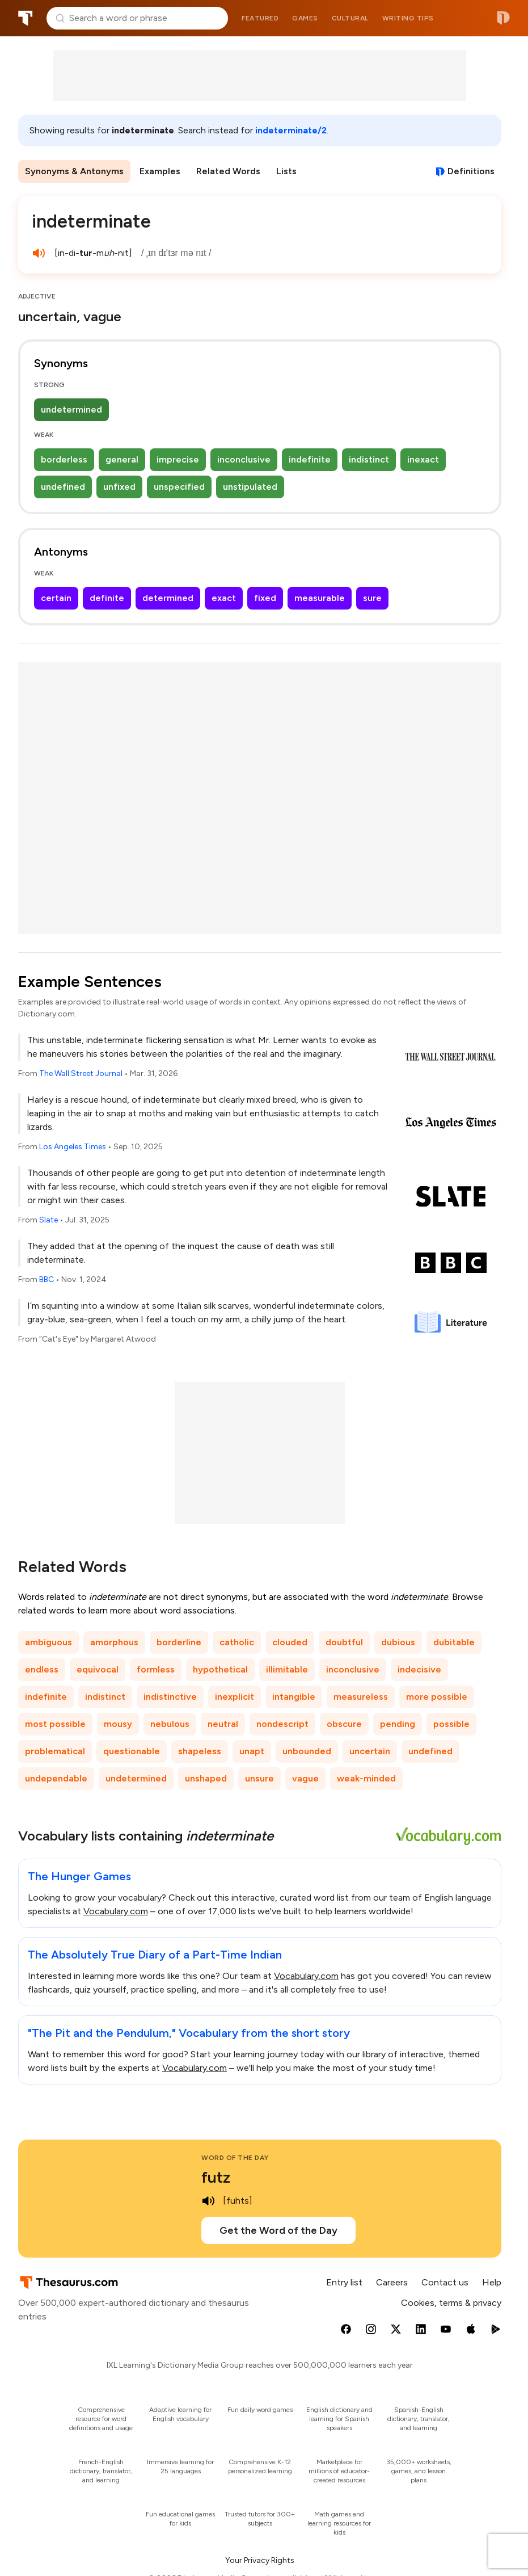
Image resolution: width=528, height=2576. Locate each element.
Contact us (444, 2282)
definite (107, 597)
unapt (251, 1751)
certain (56, 597)
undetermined (71, 409)
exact (224, 597)
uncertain (369, 1751)
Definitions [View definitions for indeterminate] (471, 171)
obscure (344, 1723)
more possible (436, 1696)
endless (41, 1669)
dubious (398, 1642)
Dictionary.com (503, 18)
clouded (289, 1642)
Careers (392, 2282)
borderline (179, 1642)
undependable (56, 1778)
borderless (64, 459)
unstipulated (250, 486)
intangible (293, 1696)
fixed (265, 597)
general (121, 459)
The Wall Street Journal (81, 1073)
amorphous (114, 1642)
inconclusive (244, 459)
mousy (118, 1723)
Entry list (344, 2282)
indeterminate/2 (291, 130)
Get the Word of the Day (278, 2230)
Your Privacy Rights (259, 2560)
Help (491, 2282)
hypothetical (220, 1669)
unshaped (206, 1778)
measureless (360, 1696)
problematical (55, 1751)
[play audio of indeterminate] (38, 253)
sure (372, 597)
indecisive (419, 1669)
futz (215, 2177)
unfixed (119, 486)
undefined (63, 486)
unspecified (179, 486)
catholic (236, 1642)
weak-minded (366, 1778)
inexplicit (234, 1696)
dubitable (454, 1642)
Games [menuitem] (305, 18)
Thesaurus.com (25, 18)
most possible (55, 1723)
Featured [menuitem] (260, 18)
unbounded (306, 1751)
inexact (423, 459)
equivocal (98, 1669)
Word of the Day (235, 2158)
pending (397, 1723)
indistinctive (170, 1696)
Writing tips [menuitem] (408, 18)
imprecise (178, 459)
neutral (223, 1723)
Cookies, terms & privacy (451, 2302)
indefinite (310, 459)
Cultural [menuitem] (350, 18)
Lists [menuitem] (286, 171)
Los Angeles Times (72, 1147)
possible (451, 1723)
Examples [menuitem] (160, 171)
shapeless (199, 1751)
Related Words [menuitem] (228, 171)
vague (305, 1778)
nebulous (169, 1723)
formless (156, 1669)
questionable (131, 1751)
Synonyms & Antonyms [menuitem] (74, 171)
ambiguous (48, 1642)
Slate (48, 1220)
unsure (259, 1778)
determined (167, 597)
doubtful (344, 1642)
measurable (319, 597)
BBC (46, 1279)
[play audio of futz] (208, 2201)
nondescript (282, 1723)
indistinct (369, 459)
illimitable (287, 1669)
